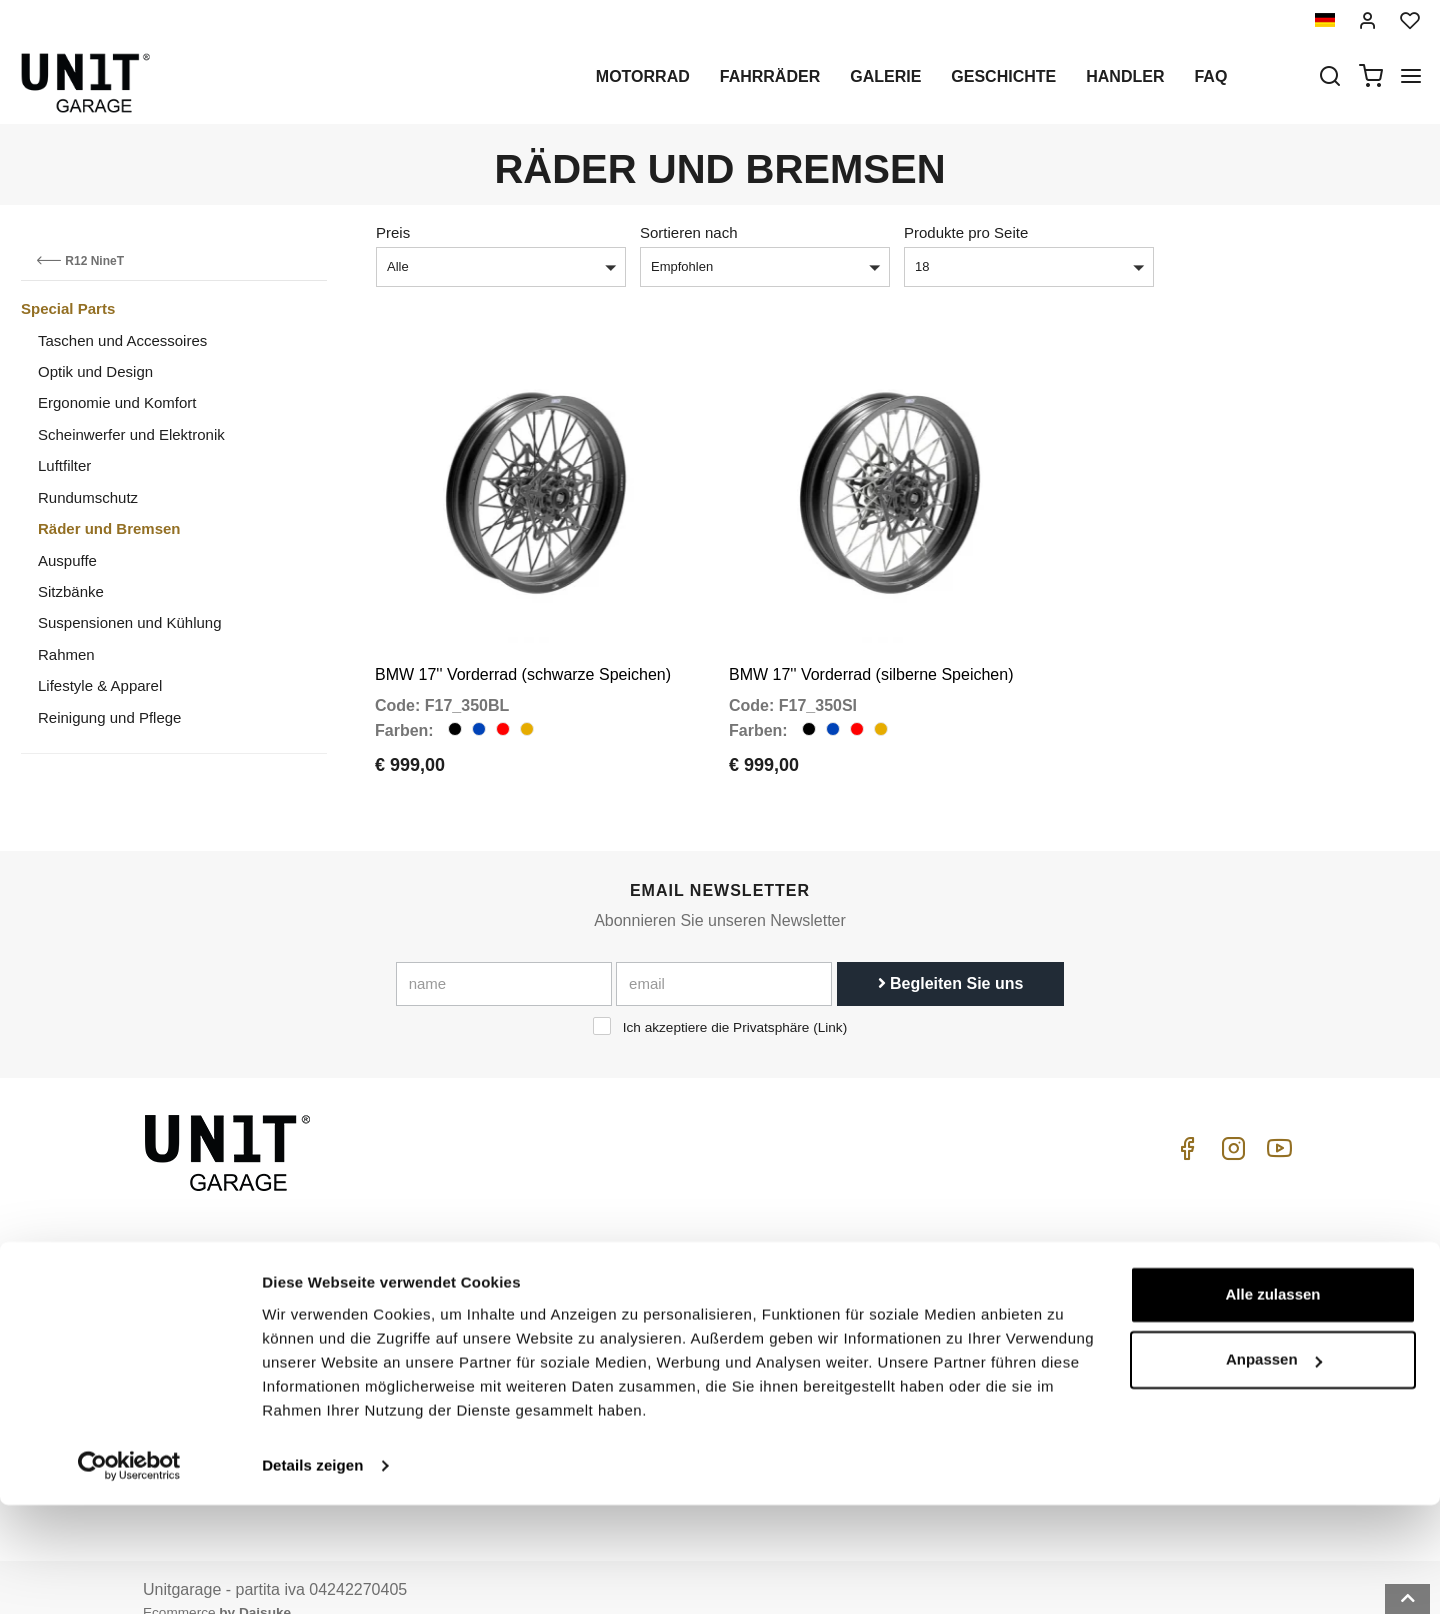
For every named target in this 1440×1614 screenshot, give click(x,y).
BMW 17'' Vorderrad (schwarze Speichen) (523, 647)
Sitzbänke (71, 591)
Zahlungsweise (1143, 1347)
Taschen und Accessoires (122, 340)
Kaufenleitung (919, 1261)
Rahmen (66, 654)
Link (830, 999)
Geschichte (1003, 76)
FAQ (888, 1323)
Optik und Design (95, 371)
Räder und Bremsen (109, 528)
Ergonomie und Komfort (117, 402)
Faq (1210, 76)
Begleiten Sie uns (951, 955)
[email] (724, 956)
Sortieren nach (689, 232)
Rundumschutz (88, 497)
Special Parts (68, 308)
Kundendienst (919, 1292)
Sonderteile (692, 1292)
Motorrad (643, 76)
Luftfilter (64, 465)
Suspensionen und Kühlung (130, 622)
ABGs (1113, 1261)
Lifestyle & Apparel (100, 685)
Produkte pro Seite (966, 232)
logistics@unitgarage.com (266, 1261)
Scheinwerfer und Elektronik (131, 434)
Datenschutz (477, 1323)
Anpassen (1274, 1468)
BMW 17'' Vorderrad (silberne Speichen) (871, 647)
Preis (393, 232)
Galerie (885, 76)
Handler (1125, 76)
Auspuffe (67, 560)
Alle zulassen (1272, 1403)
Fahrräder (770, 76)
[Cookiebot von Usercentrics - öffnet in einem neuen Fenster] (129, 1575)
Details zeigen (312, 1574)
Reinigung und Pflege (109, 717)
